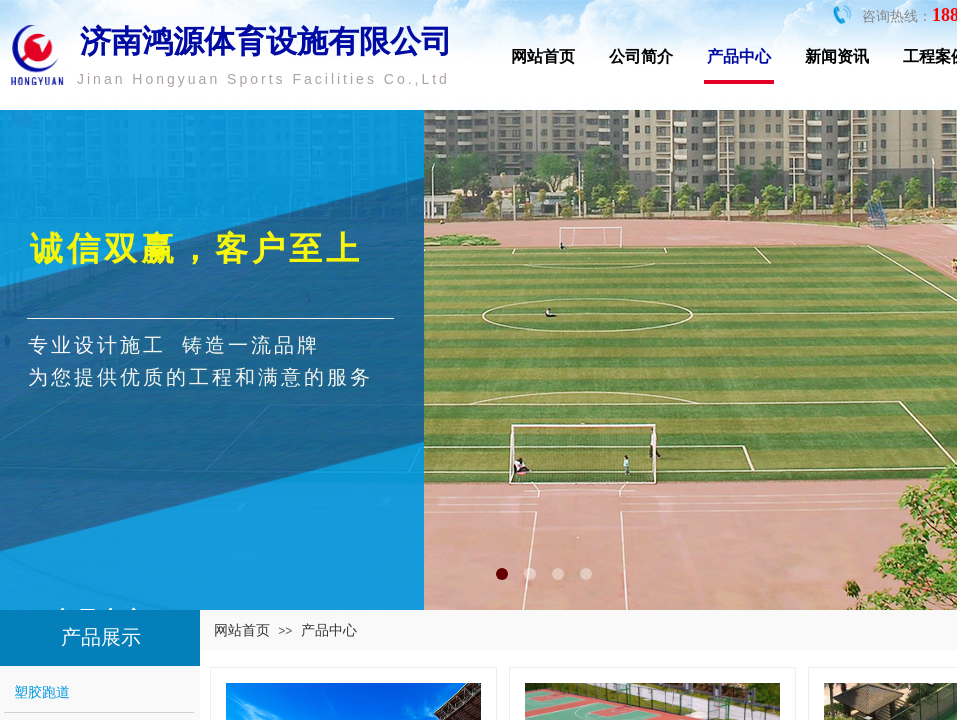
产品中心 (739, 56)
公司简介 (641, 56)
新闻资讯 (837, 56)
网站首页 (543, 56)
